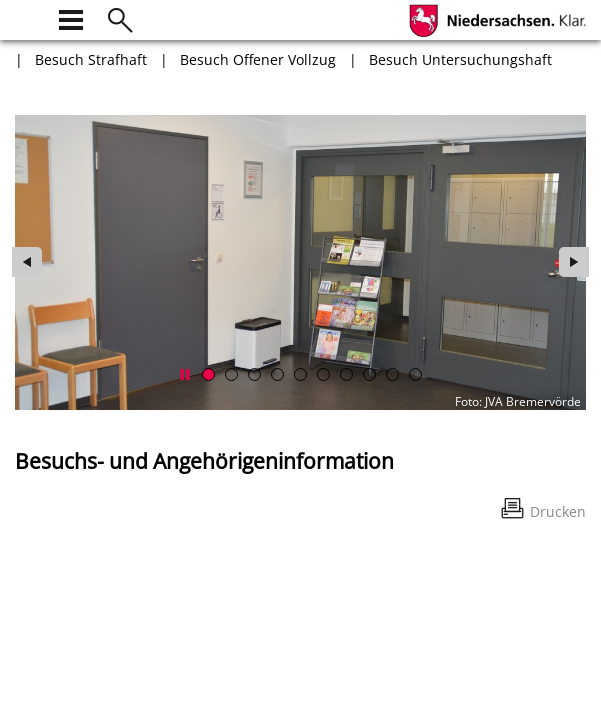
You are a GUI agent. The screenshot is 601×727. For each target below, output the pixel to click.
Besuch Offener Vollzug (258, 59)
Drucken (558, 511)
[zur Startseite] (27, 17)
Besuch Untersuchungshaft (460, 59)
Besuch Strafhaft (91, 59)
